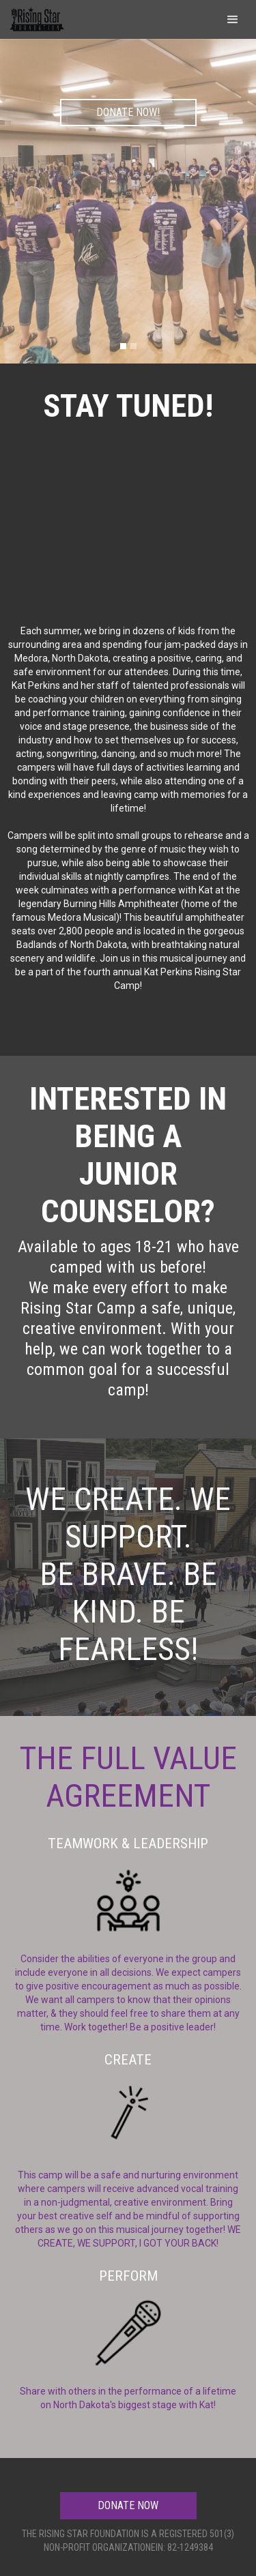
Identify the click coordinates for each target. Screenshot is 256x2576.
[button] (232, 19)
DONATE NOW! (128, 112)
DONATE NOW (128, 2505)
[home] (36, 17)
